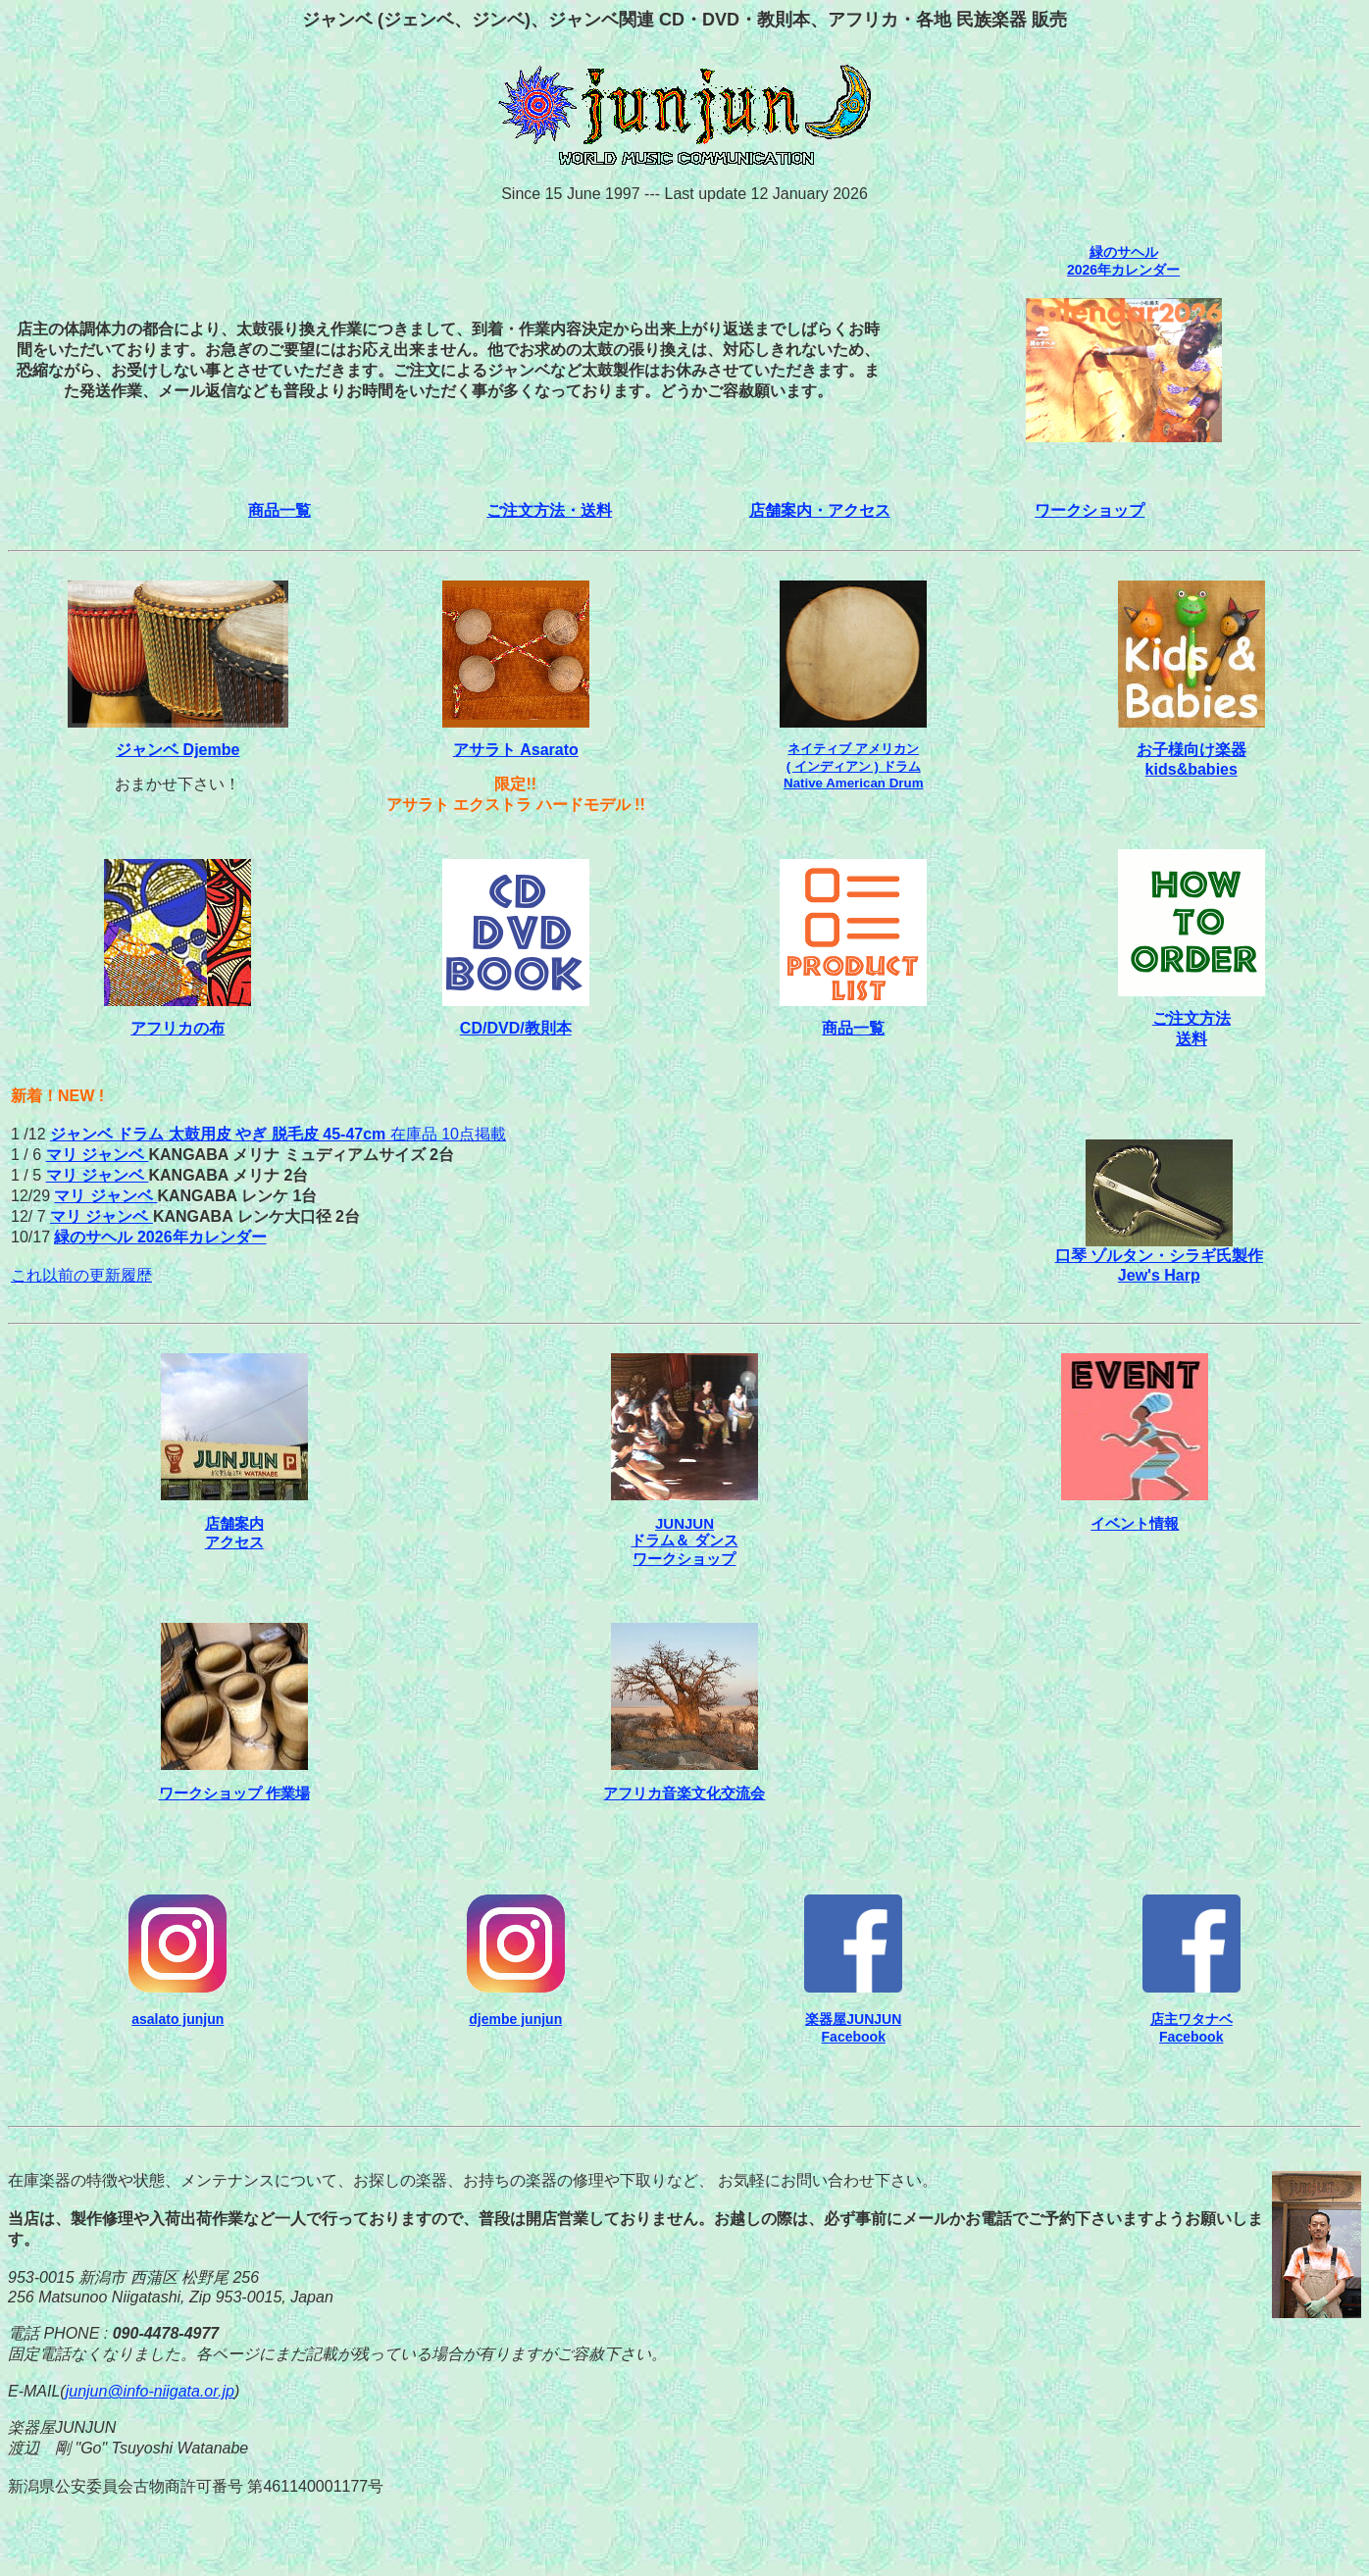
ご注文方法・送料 (549, 510)
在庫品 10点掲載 (278, 1134)
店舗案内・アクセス (819, 510)
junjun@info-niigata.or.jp (150, 2391)
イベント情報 (1134, 1523)
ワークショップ (1089, 510)
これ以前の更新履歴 (81, 1275)
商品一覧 (279, 510)
